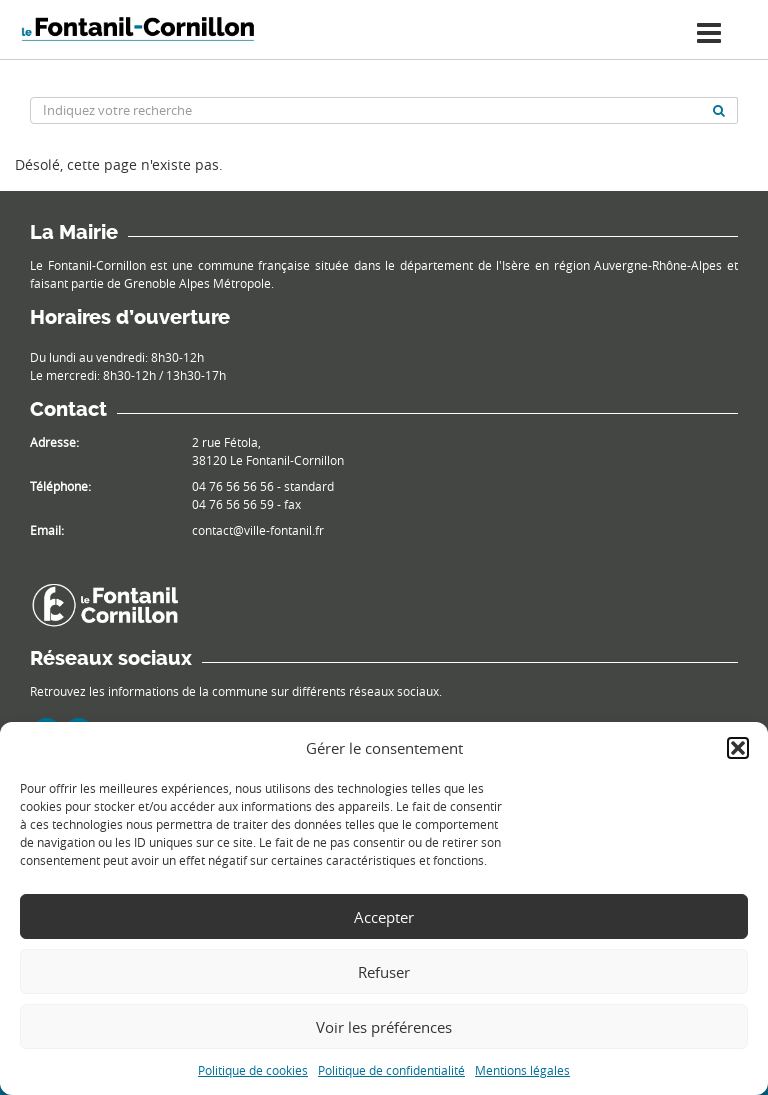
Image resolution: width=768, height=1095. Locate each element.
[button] (738, 748)
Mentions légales (522, 1070)
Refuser (384, 972)
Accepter (384, 917)
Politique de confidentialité (391, 1070)
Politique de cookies (253, 1070)
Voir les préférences (384, 1027)
